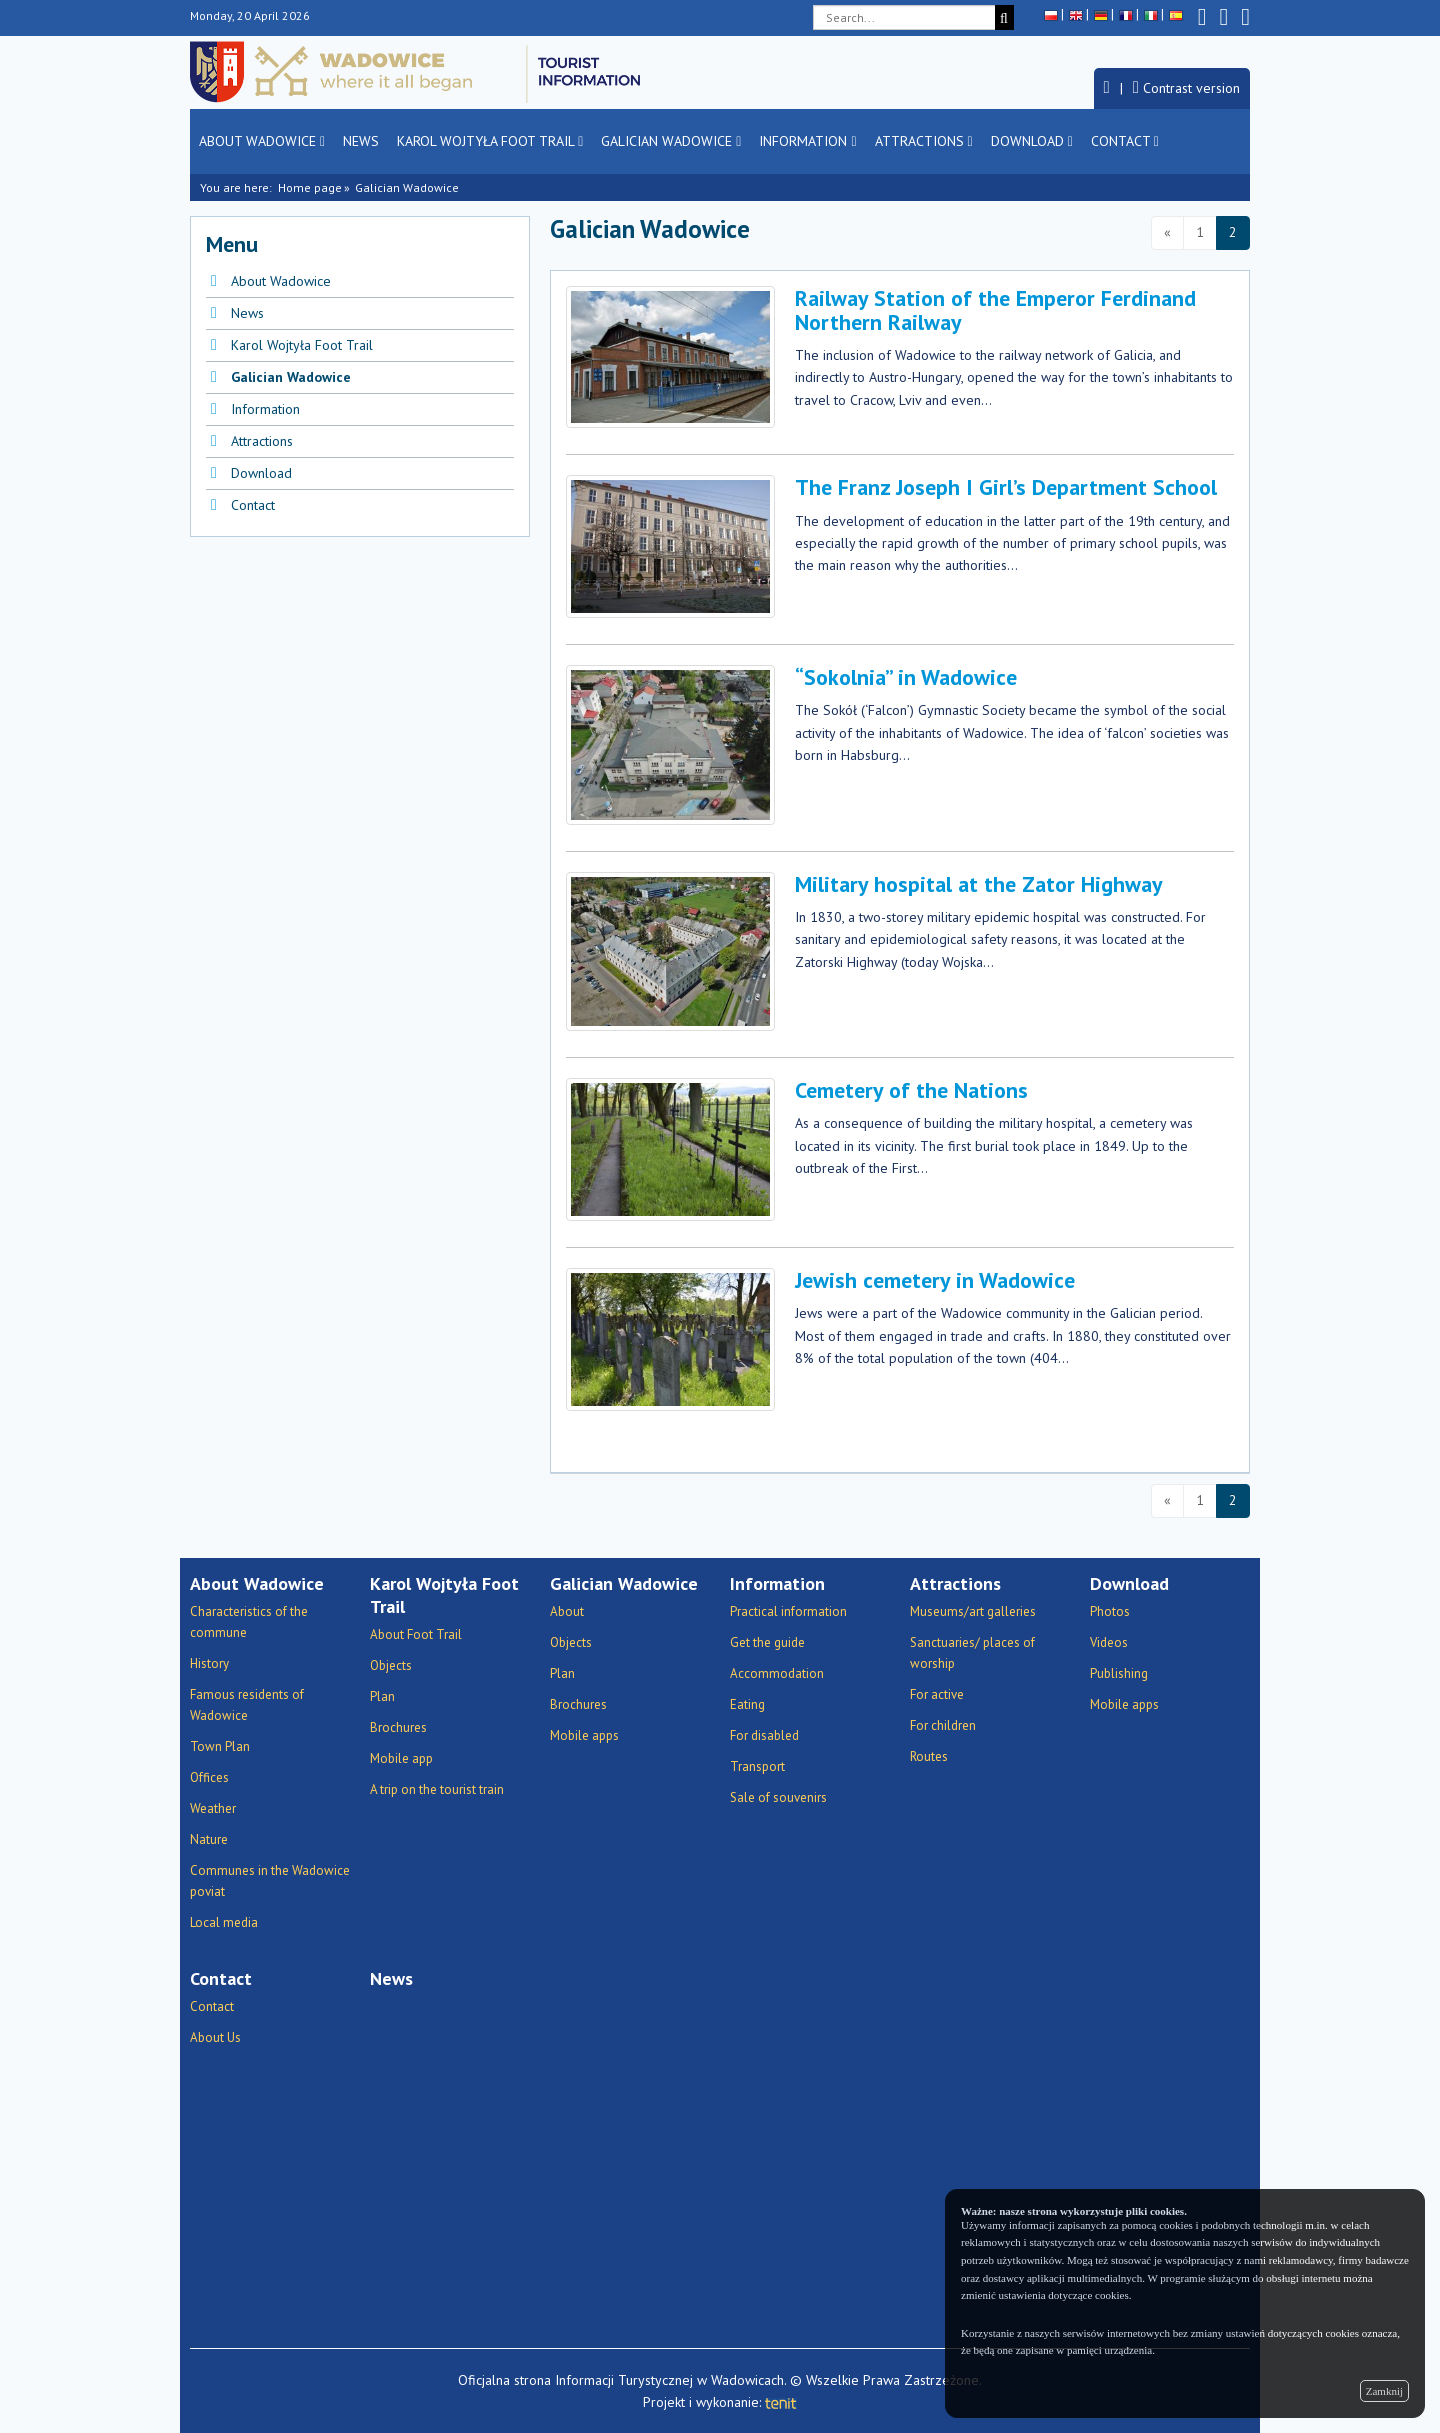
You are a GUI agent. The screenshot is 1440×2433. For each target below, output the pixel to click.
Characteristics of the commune (249, 1622)
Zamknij (1384, 2391)
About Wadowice (262, 141)
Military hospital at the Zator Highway (979, 884)
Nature (209, 1839)
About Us (215, 2037)
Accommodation (777, 1673)
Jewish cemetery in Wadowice (935, 1280)
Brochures (398, 1727)
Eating (747, 1704)
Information (807, 141)
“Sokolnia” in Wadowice (906, 677)
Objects (391, 1665)
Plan (382, 1696)
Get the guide (767, 1642)
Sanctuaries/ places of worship (972, 1653)
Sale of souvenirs (778, 1797)
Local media (224, 1922)
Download (1032, 141)
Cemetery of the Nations (911, 1090)
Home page (310, 187)
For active (937, 1694)
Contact (1125, 141)
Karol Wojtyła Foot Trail (490, 141)
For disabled (764, 1735)
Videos (1109, 1642)
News (361, 141)
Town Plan (220, 1746)
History (209, 1663)
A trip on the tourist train (437, 1789)
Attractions (924, 141)
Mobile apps (584, 1735)
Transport (757, 1766)
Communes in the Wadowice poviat (270, 1881)
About (567, 1611)
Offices (209, 1777)
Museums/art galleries (973, 1611)
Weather (213, 1808)
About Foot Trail (416, 1634)
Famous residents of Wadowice (247, 1705)
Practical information (788, 1611)
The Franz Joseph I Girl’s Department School (1006, 487)
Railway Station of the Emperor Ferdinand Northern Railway (995, 310)
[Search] (1004, 17)
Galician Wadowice (671, 141)
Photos (1110, 1611)
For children (943, 1725)
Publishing (1119, 1673)
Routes (929, 1756)
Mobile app (401, 1758)
